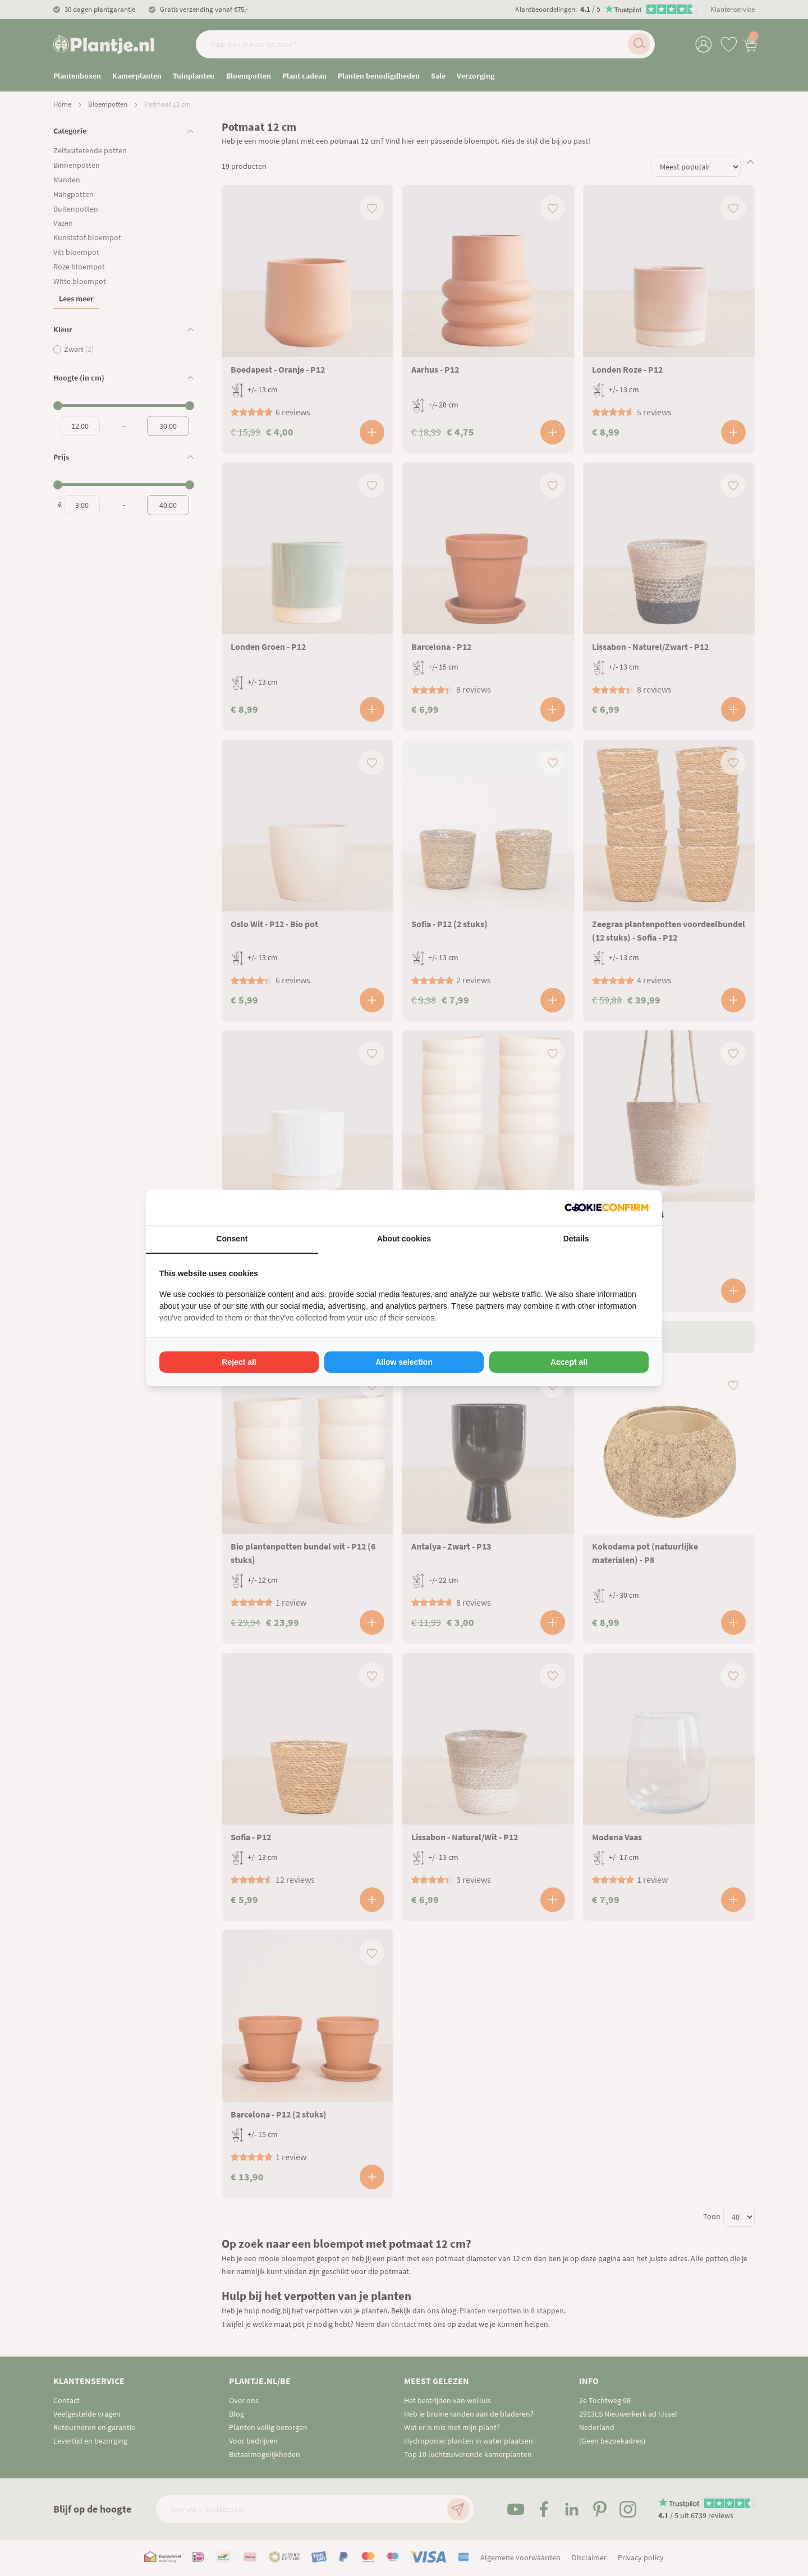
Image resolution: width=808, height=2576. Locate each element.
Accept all (568, 1362)
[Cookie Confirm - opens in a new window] (606, 1207)
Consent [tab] (231, 1238)
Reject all (239, 1362)
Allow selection (404, 1362)
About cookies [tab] (404, 1238)
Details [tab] (576, 1238)
